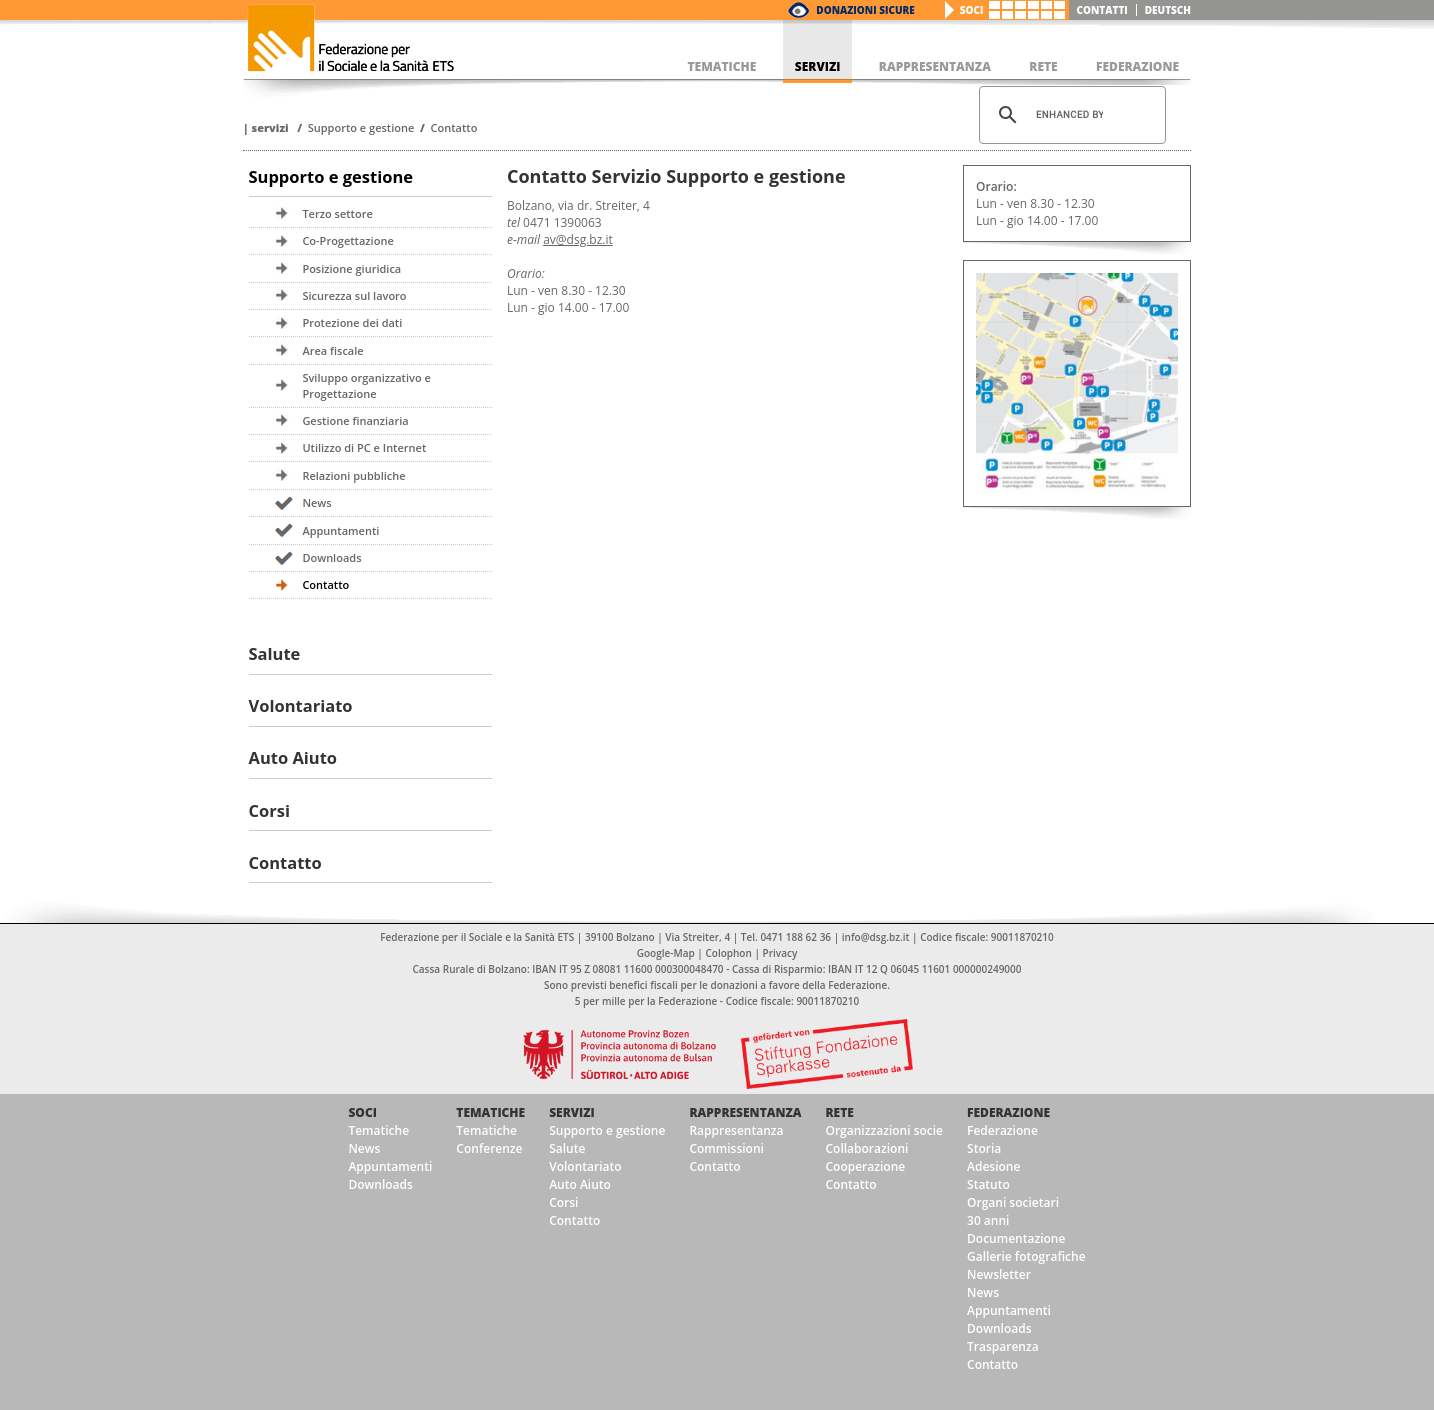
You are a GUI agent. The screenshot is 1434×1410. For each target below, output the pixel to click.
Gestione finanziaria (355, 420)
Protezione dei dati (352, 322)
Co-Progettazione (347, 240)
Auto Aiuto (293, 757)
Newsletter (999, 1274)
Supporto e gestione (361, 127)
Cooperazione (865, 1166)
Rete (839, 1112)
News (316, 502)
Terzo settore (337, 213)
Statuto (988, 1184)
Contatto (454, 127)
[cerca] (1069, 115)
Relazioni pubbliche (353, 475)
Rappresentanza (745, 1112)
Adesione (993, 1166)
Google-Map (666, 953)
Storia (984, 1148)
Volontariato (301, 705)
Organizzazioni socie (884, 1130)
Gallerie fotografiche (1026, 1256)
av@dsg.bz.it (578, 239)
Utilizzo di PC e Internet (364, 447)
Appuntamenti (340, 530)
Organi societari (1013, 1202)
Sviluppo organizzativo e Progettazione (366, 385)
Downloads (331, 557)
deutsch (1168, 10)
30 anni (988, 1220)
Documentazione (1016, 1238)
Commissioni (726, 1148)
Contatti (1102, 10)
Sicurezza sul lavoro (354, 295)
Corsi (269, 810)
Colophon (728, 953)
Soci (972, 10)
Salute (275, 653)
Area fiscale (332, 350)
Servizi (269, 127)
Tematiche (378, 1130)
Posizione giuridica (351, 268)
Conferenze (489, 1148)
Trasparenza (1003, 1346)
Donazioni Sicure (865, 10)
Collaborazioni (866, 1148)
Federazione (1008, 1112)
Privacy (780, 953)
